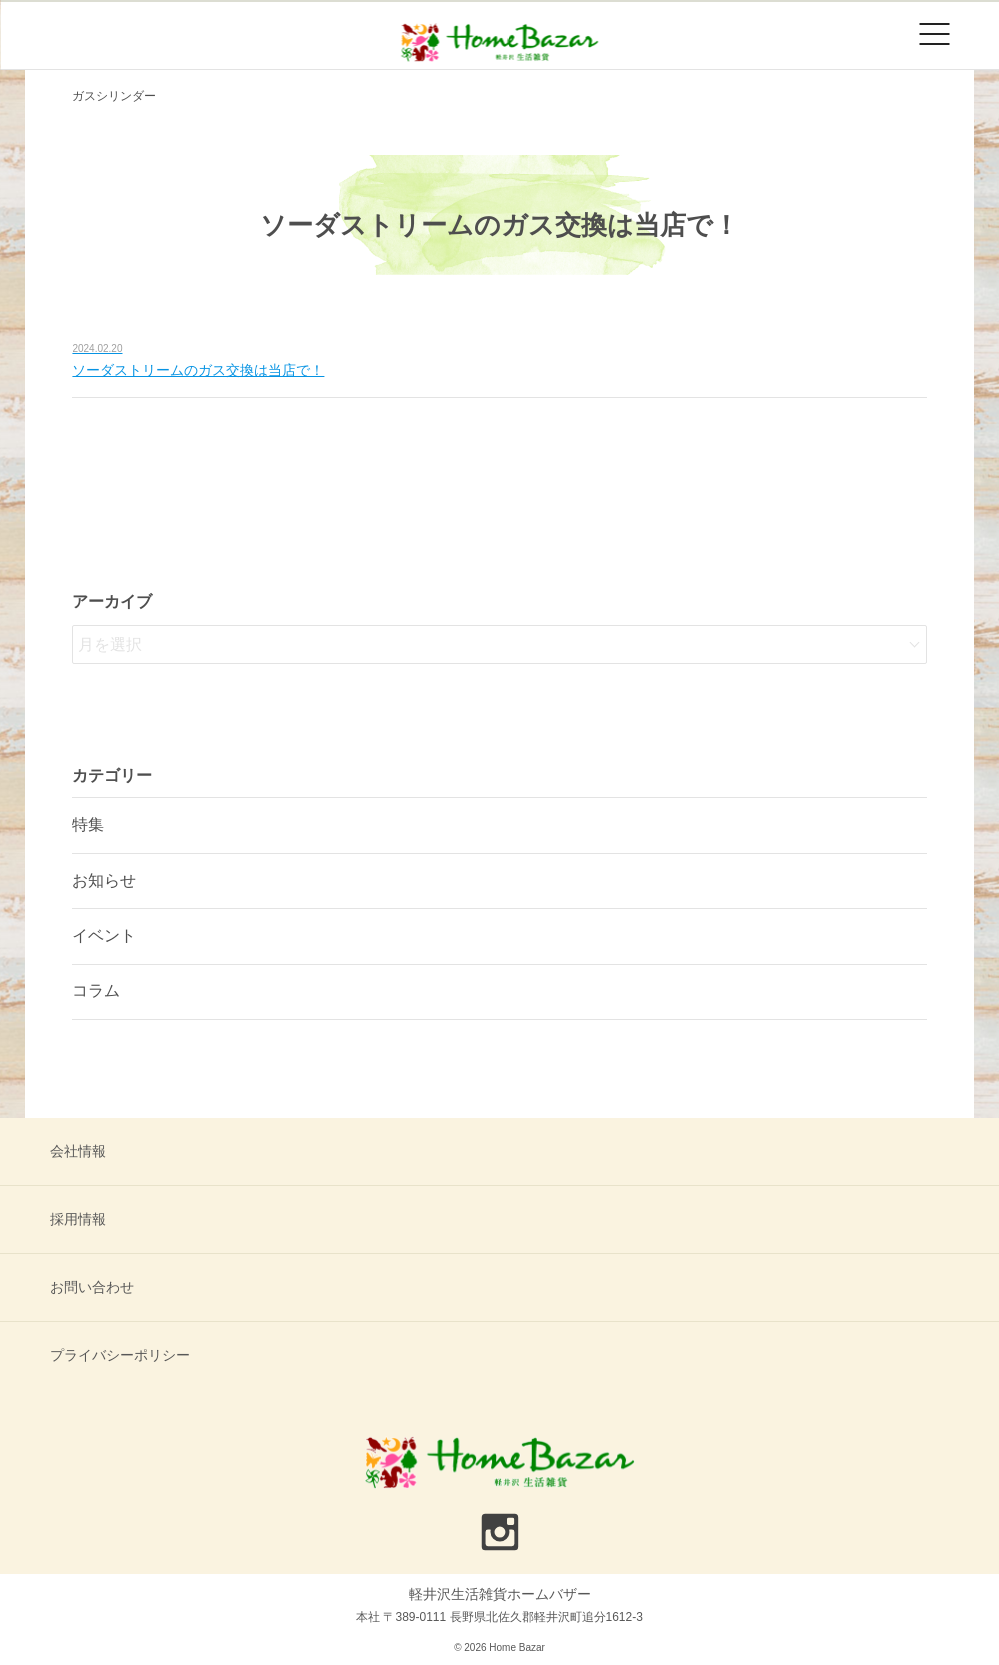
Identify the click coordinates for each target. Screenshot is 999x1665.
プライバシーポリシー (120, 1355)
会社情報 (78, 1151)
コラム (96, 990)
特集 (88, 824)
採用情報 (78, 1219)
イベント (104, 935)
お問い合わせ (92, 1287)
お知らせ (104, 880)
